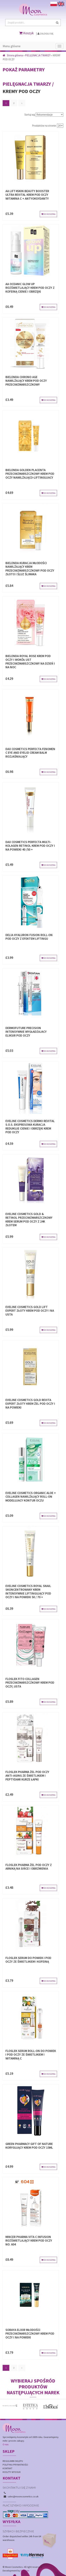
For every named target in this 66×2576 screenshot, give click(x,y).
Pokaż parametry (24, 69)
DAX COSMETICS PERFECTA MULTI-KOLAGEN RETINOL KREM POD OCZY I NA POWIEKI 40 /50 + (30, 845)
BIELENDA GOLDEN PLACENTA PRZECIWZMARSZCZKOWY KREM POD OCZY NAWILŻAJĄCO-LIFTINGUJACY (29, 473)
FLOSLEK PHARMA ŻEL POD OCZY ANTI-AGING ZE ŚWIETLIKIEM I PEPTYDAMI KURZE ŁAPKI (27, 1775)
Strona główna (13, 55)
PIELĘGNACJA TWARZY (38, 55)
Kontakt (7, 2468)
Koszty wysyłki (12, 2472)
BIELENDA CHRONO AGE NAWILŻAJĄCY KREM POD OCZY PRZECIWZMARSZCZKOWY (26, 380)
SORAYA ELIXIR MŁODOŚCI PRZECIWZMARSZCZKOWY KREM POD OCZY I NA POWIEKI (29, 2333)
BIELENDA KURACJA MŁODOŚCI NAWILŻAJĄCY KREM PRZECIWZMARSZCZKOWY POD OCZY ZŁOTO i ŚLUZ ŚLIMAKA (29, 568)
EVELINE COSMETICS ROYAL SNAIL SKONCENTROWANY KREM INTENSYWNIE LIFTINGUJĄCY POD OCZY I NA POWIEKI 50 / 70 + (28, 1591)
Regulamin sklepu (13, 2461)
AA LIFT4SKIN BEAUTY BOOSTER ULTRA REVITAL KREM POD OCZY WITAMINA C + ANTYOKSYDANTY (27, 194)
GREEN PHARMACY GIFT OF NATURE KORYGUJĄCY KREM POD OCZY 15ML (29, 2146)
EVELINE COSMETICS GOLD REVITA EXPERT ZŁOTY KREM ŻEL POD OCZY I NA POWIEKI (30, 1403)
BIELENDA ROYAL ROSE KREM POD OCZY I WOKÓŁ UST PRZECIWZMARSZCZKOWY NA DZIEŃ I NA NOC (30, 661)
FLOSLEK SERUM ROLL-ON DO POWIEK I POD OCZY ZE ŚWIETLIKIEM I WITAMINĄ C (30, 2054)
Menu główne (11, 46)
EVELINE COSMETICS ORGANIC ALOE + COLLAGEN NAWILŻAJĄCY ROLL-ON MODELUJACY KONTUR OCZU (30, 1496)
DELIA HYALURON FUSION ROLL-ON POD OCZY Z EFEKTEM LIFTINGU (29, 937)
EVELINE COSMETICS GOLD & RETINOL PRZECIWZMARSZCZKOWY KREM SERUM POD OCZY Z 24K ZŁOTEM (28, 1219)
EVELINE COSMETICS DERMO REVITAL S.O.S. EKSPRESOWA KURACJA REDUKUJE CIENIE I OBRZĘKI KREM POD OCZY (30, 1126)
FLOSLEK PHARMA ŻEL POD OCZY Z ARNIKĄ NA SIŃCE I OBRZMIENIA (28, 1867)
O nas (6, 2444)
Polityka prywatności (15, 2464)
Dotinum (25, 2570)
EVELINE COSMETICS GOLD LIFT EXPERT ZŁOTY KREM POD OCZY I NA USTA (29, 1310)
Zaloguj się (45, 33)
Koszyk (26, 33)
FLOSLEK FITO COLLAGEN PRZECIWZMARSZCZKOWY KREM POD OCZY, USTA (29, 1682)
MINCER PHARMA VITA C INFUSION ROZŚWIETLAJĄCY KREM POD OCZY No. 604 (28, 2240)
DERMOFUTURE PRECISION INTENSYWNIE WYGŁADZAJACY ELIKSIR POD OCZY (26, 1031)
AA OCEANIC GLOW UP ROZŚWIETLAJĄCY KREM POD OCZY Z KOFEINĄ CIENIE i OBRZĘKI (30, 287)
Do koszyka (48, 214)
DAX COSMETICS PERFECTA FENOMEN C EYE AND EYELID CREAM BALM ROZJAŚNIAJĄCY (30, 752)
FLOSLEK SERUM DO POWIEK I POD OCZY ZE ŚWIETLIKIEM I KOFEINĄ (28, 1960)
